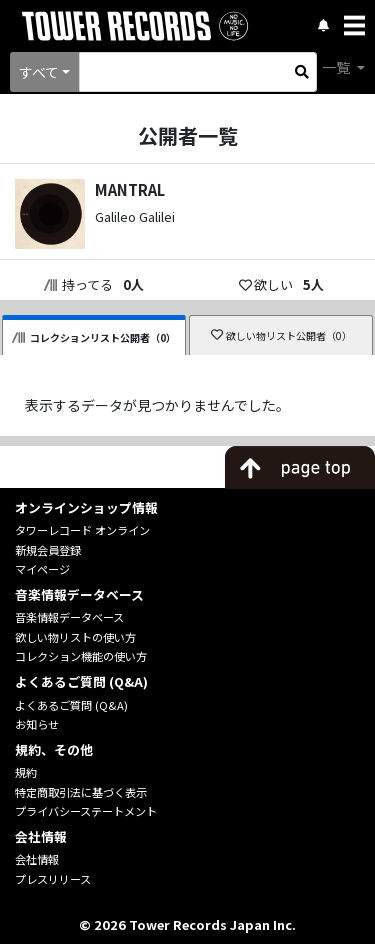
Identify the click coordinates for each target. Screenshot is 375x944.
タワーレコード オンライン (82, 530)
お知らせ (37, 724)
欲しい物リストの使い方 (75, 637)
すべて (39, 72)
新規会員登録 (48, 550)
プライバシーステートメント (86, 811)
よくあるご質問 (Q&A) (71, 705)
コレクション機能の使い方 (81, 656)
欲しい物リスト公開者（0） (281, 335)
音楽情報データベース (69, 617)
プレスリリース (53, 879)
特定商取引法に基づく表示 (81, 792)
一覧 (337, 67)
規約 (26, 772)
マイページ (42, 569)
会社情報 (37, 859)
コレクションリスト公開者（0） (94, 337)
